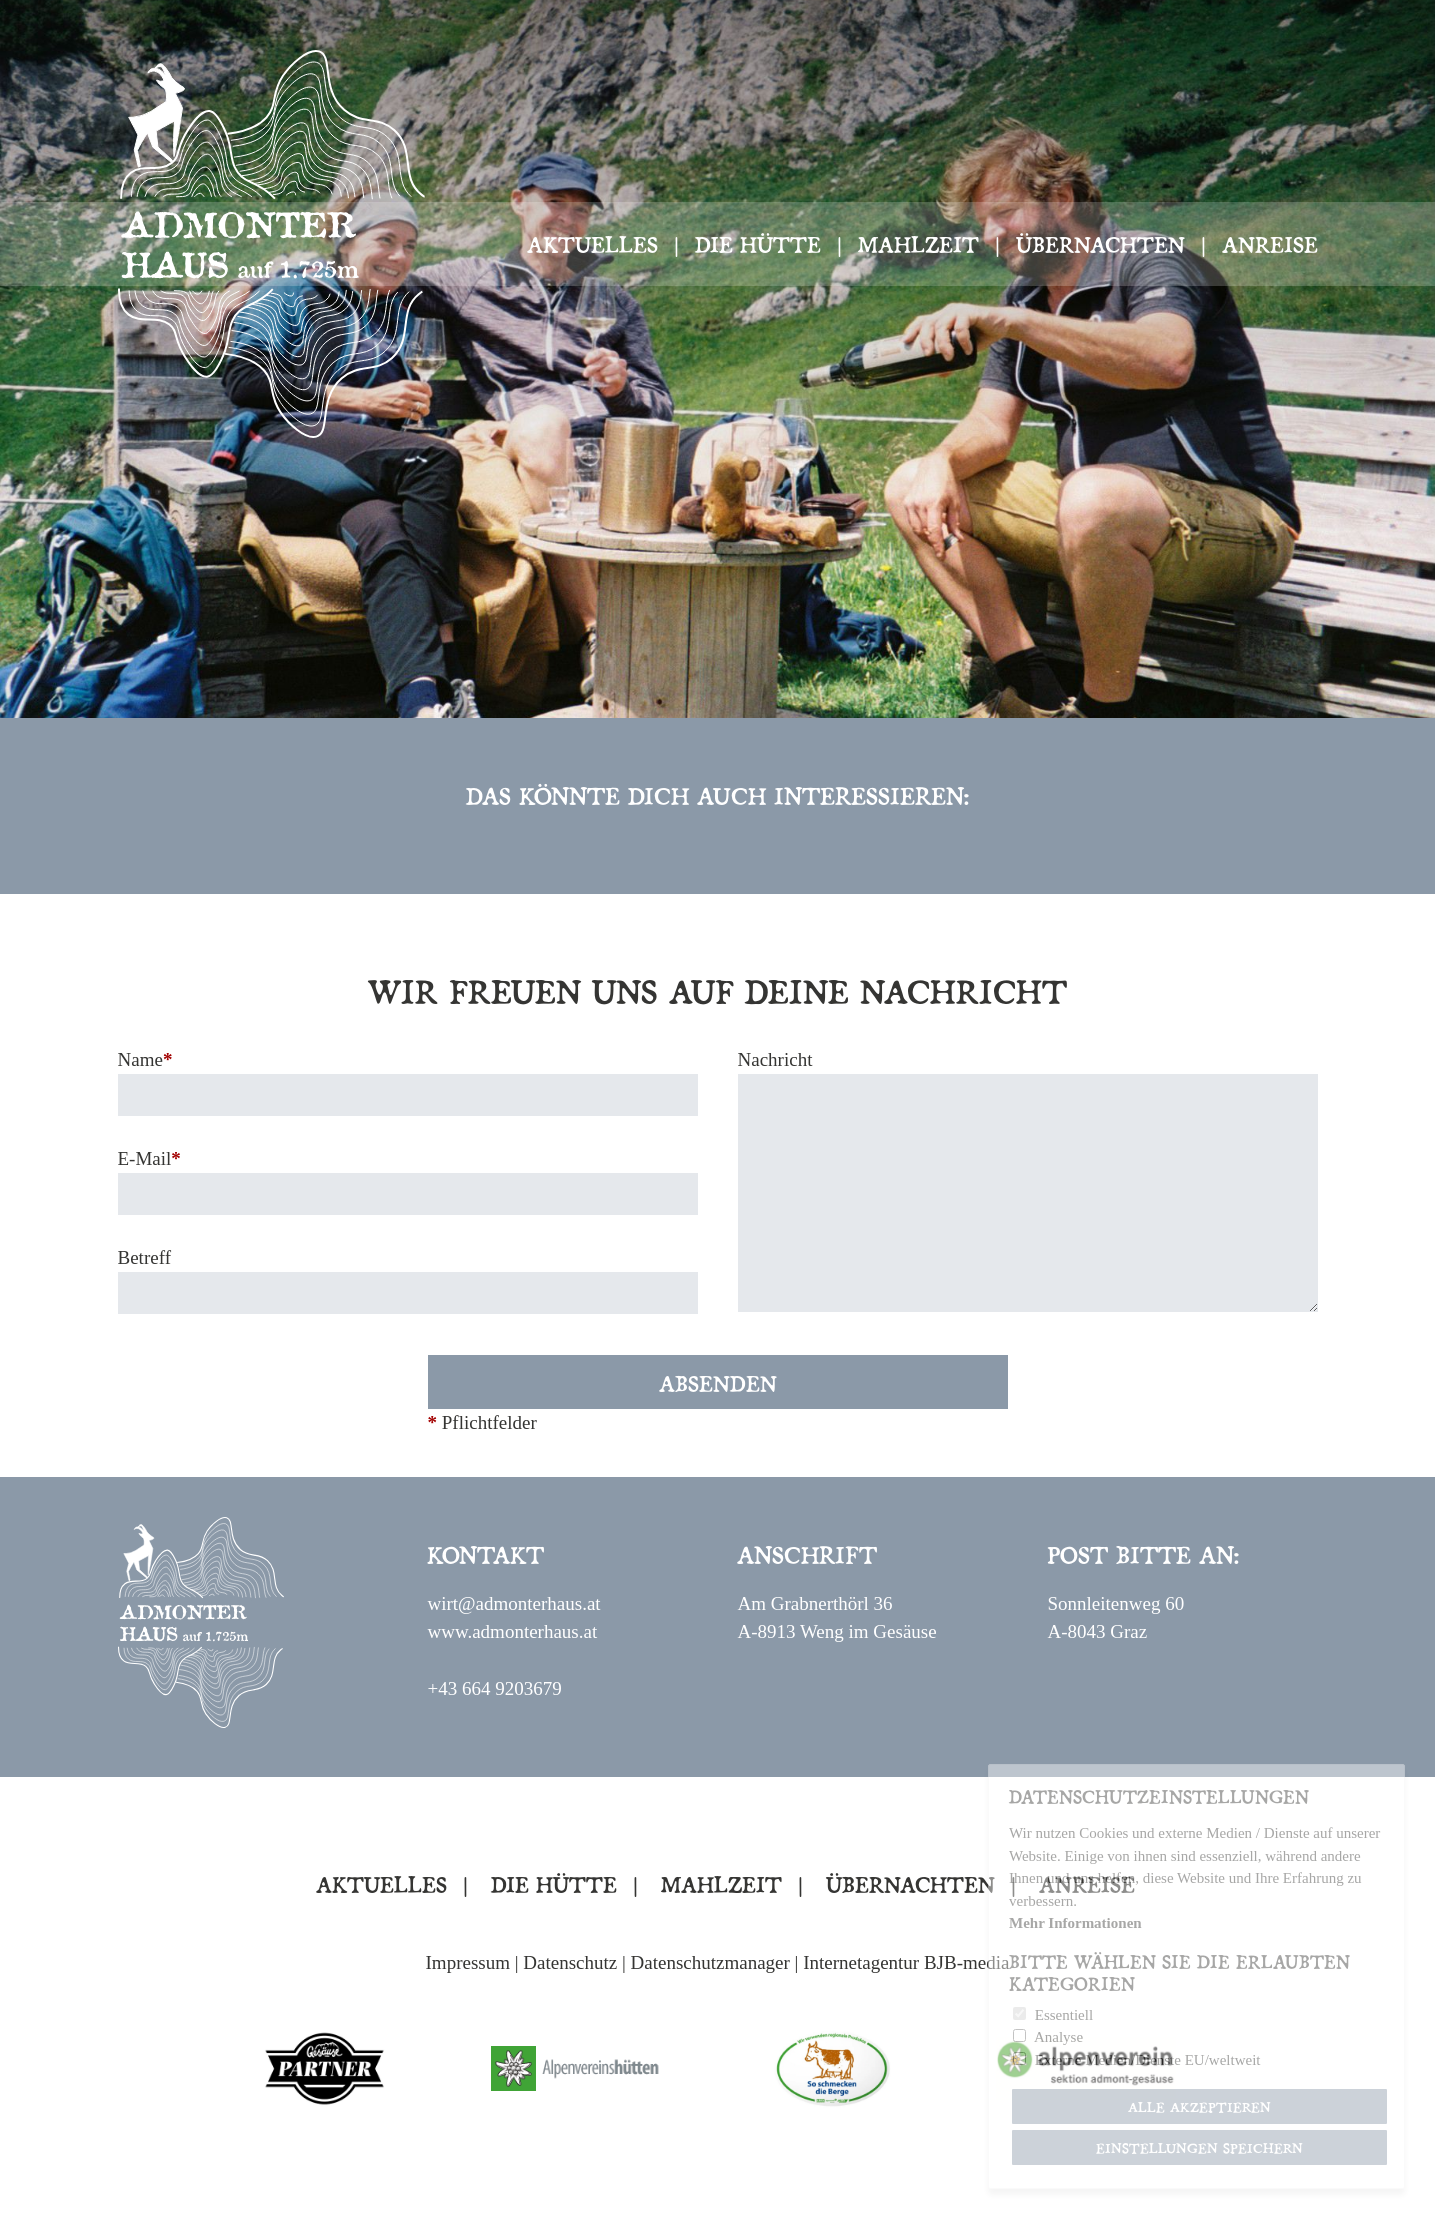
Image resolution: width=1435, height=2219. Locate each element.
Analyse (1058, 2037)
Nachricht (775, 1059)
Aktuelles (592, 243)
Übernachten (1100, 243)
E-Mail (149, 1158)
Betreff (144, 1257)
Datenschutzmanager (710, 1962)
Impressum (468, 1962)
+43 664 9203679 (494, 1688)
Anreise (1270, 243)
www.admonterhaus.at (512, 1631)
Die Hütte (758, 243)
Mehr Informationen (1075, 1923)
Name (145, 1059)
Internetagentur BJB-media (906, 1962)
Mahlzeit (918, 243)
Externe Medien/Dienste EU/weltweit (1148, 2060)
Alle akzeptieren (1199, 2106)
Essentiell (1064, 2015)
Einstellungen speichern (1199, 2147)
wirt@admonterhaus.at (513, 1603)
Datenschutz (570, 1962)
